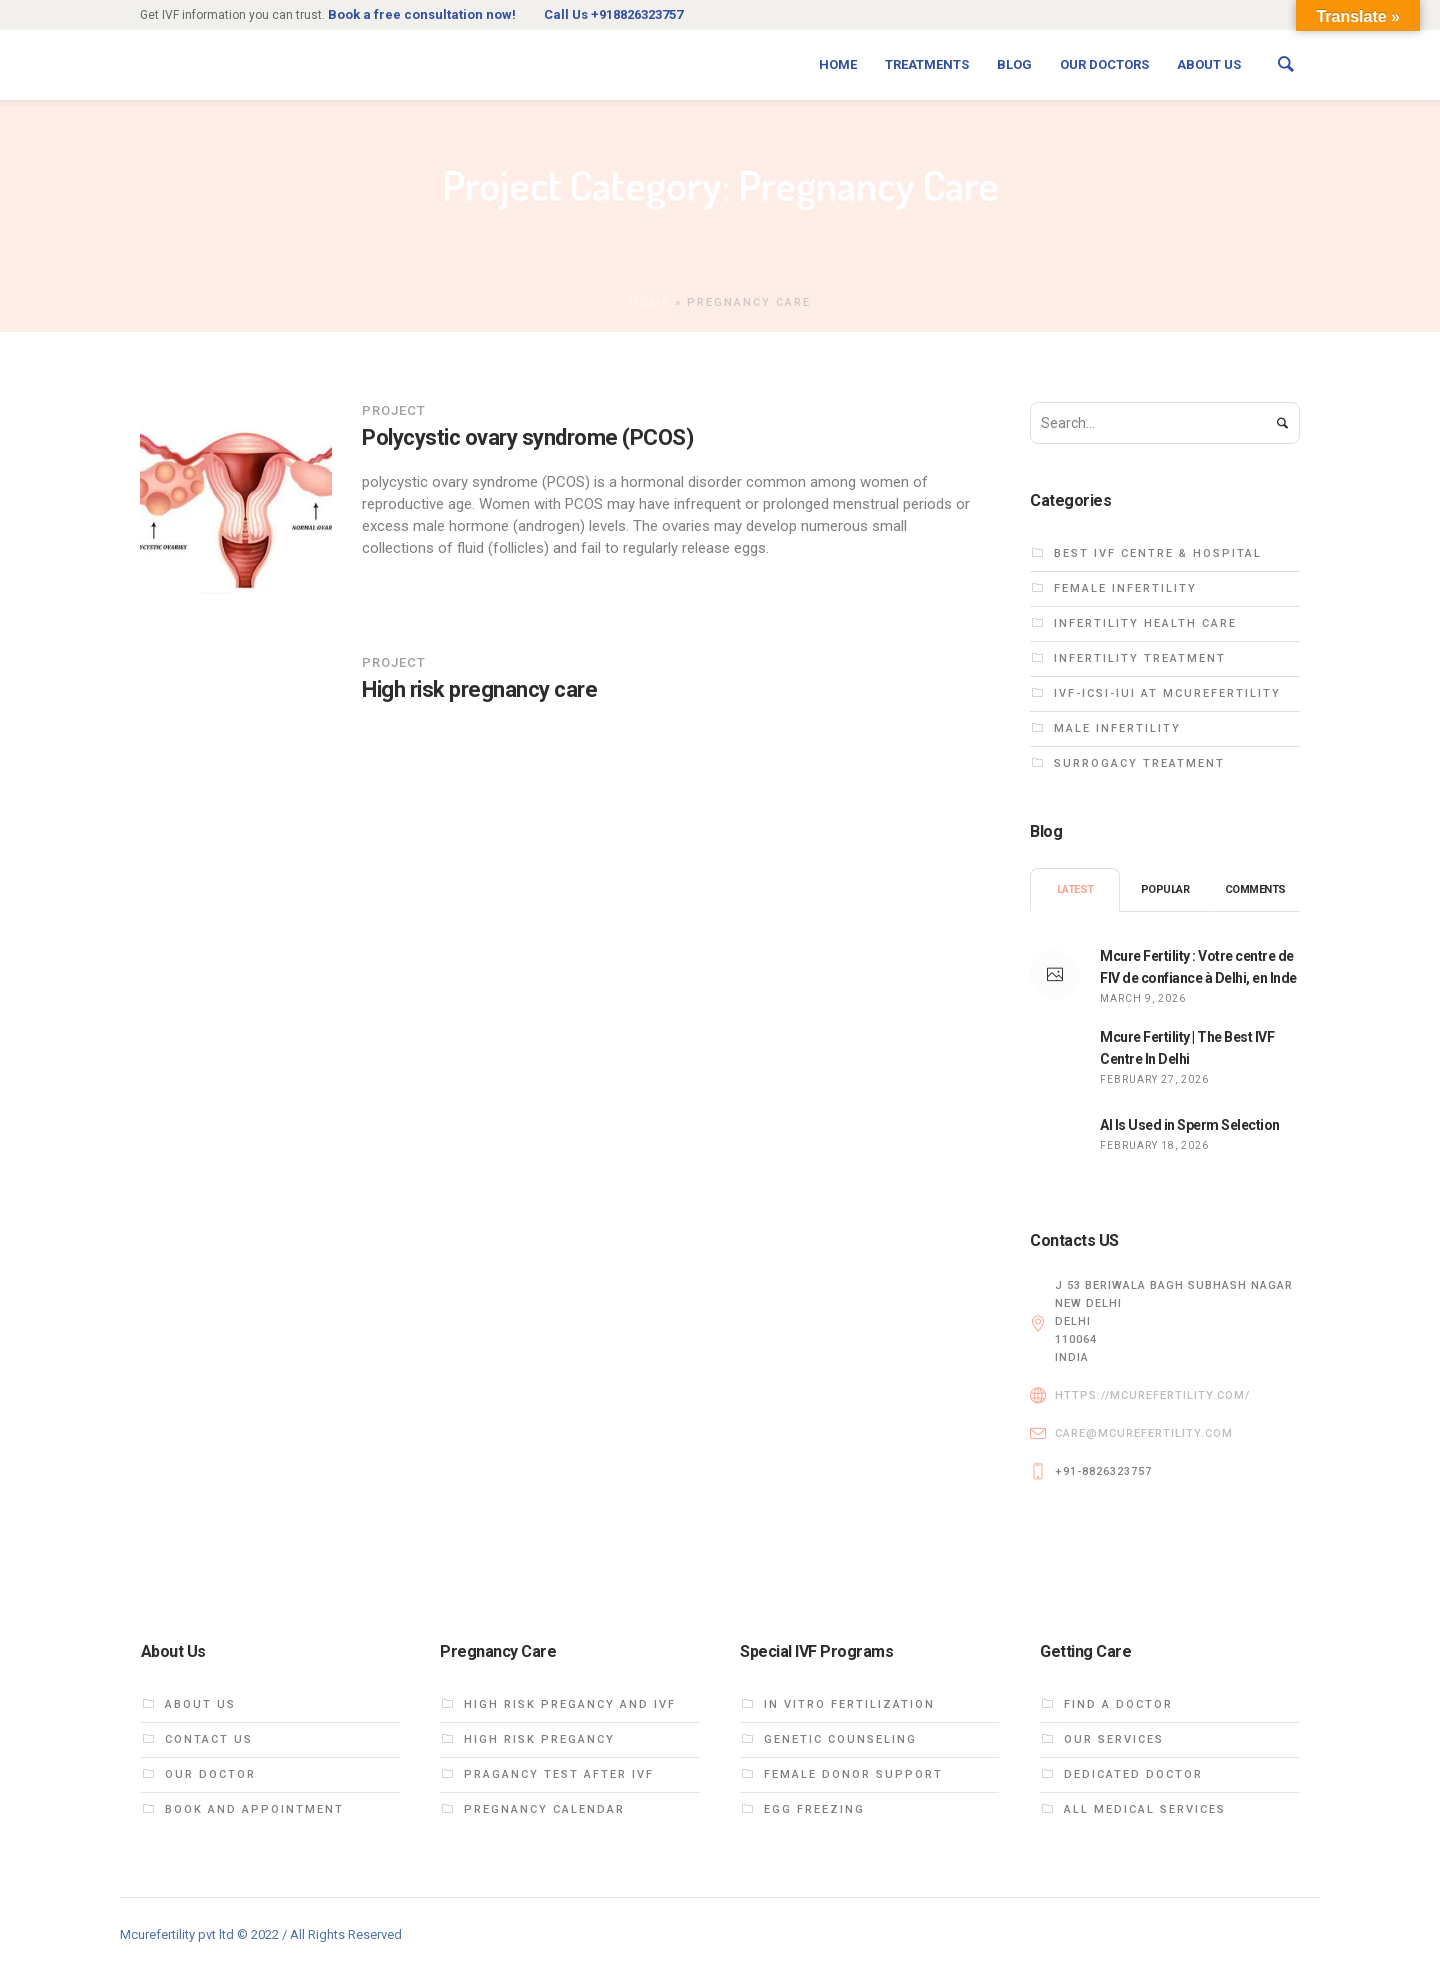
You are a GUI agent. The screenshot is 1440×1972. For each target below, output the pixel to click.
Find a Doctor (1118, 1704)
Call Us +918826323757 (613, 14)
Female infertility (1125, 588)
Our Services (1114, 1739)
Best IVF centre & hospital (1158, 553)
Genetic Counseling (840, 1739)
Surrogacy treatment (1139, 763)
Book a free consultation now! (422, 14)
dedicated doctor (1133, 1774)
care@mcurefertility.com (1144, 1433)
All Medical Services (1145, 1809)
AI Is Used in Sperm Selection (1190, 1125)
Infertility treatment (1140, 658)
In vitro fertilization (849, 1704)
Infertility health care (1145, 623)
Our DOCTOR (210, 1774)
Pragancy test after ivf (559, 1774)
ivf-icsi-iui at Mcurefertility (1167, 693)
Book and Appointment (254, 1809)
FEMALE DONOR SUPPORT (853, 1774)
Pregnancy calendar (544, 1809)
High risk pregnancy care (479, 689)
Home (650, 302)
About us (200, 1704)
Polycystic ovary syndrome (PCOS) (527, 437)
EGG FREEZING (814, 1809)
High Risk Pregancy (539, 1739)
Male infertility (1117, 728)
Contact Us (209, 1739)
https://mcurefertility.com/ (1152, 1395)
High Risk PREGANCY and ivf (570, 1704)
